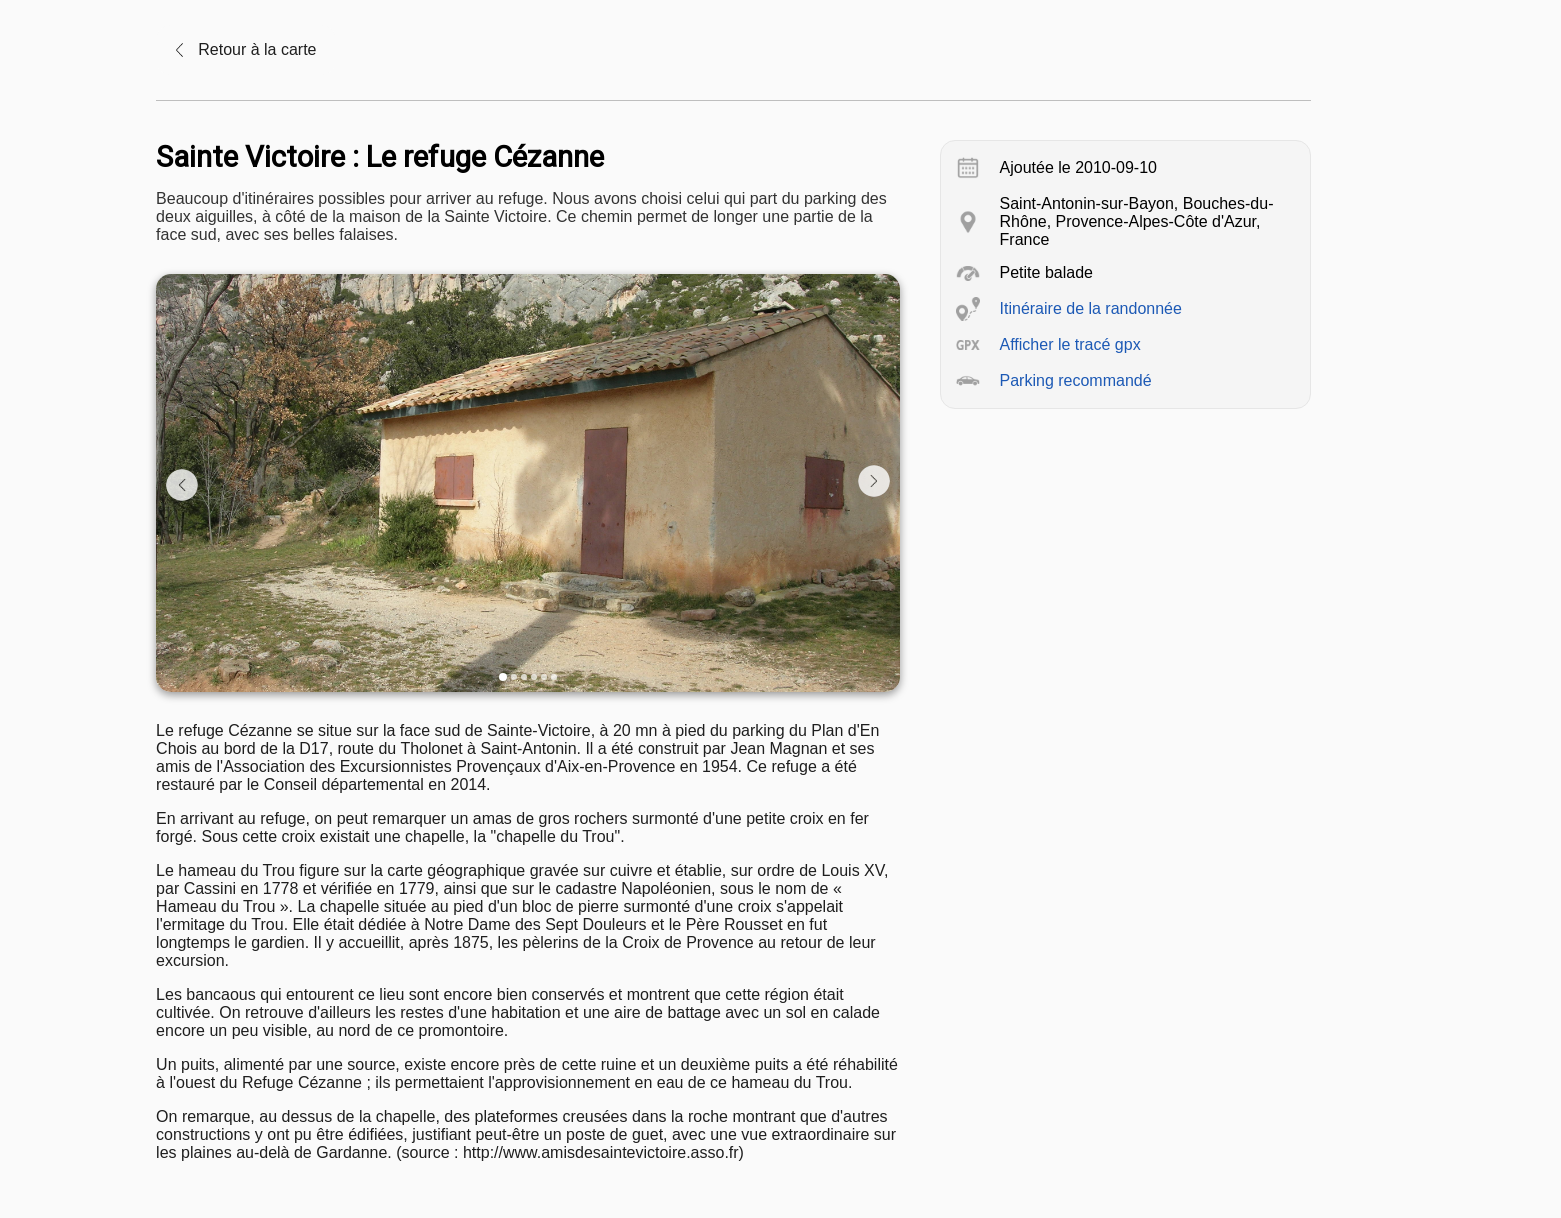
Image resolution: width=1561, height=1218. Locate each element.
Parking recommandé (1076, 380)
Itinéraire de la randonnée (1091, 308)
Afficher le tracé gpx (1070, 344)
